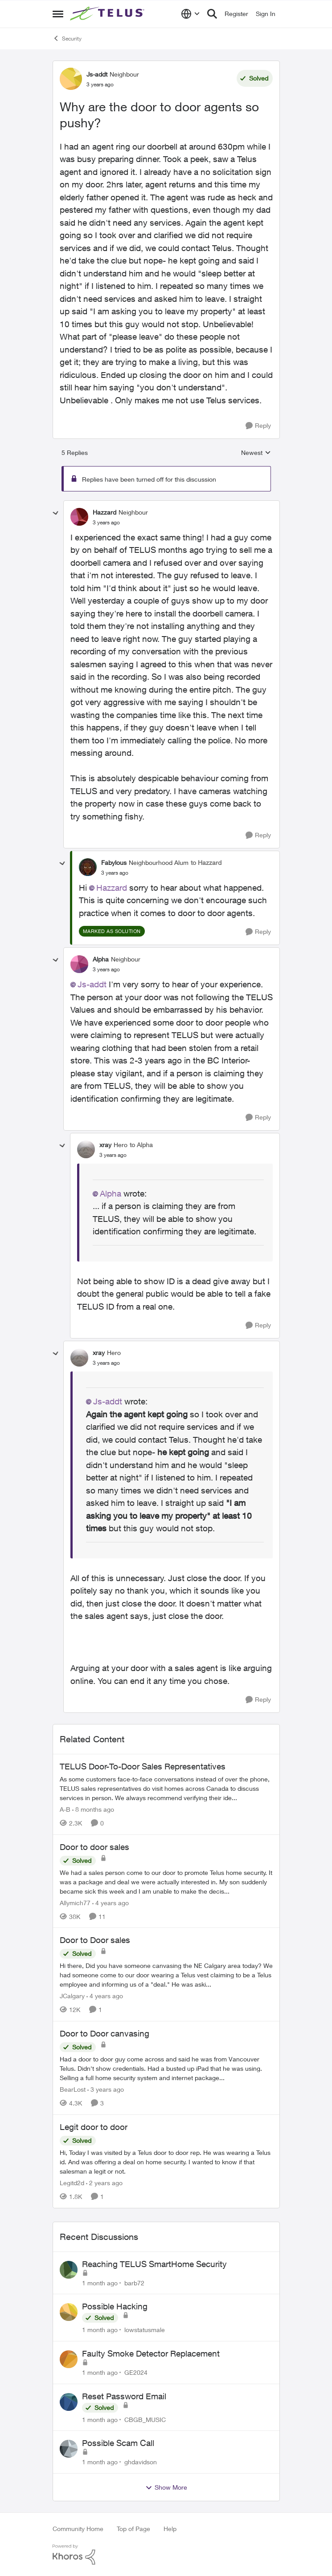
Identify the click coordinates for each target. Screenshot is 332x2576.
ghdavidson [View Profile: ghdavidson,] (140, 2462)
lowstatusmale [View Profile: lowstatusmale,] (144, 2329)
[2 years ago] (104, 2182)
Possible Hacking (115, 2306)
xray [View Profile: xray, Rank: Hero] (105, 1144)
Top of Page (133, 2528)
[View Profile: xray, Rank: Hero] (86, 1149)
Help (170, 2528)
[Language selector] (190, 14)
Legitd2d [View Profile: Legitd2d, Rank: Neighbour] (72, 2183)
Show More (166, 2487)
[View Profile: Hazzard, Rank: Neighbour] (79, 517)
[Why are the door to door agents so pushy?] (106, 523)
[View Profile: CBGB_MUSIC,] (69, 2402)
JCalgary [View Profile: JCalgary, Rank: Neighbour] (72, 1996)
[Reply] (258, 426)
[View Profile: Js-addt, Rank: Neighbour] (71, 79)
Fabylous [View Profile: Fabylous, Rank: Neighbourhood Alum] (114, 862)
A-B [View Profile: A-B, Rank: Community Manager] (65, 1809)
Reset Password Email (124, 2396)
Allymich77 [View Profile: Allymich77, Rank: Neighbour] (75, 1902)
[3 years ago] (105, 2089)
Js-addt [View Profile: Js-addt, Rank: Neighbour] (96, 74)
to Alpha (141, 1144)
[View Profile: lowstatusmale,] (69, 2312)
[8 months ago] (93, 1809)
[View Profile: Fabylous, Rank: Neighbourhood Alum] (88, 867)
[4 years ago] (110, 1902)
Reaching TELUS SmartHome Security (154, 2264)
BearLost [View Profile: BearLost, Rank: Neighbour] (73, 2089)
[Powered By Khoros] (166, 2554)
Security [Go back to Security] (67, 38)
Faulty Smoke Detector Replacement (151, 2353)
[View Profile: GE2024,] (69, 2359)
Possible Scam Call (118, 2443)
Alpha (110, 1193)
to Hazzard (206, 862)
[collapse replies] (55, 513)
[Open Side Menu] (58, 13)
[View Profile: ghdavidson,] (69, 2449)
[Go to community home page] (108, 14)
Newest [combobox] (256, 453)
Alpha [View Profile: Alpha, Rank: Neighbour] (101, 959)
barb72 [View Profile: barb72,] (134, 2282)
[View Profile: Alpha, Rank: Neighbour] (79, 964)
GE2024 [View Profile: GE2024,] (136, 2372)
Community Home (78, 2528)
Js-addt (92, 984)
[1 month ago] (100, 2282)
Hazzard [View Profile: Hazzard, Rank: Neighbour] (104, 512)
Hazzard (111, 887)
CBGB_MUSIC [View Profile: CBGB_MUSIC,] (145, 2419)
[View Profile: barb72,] (69, 2270)
